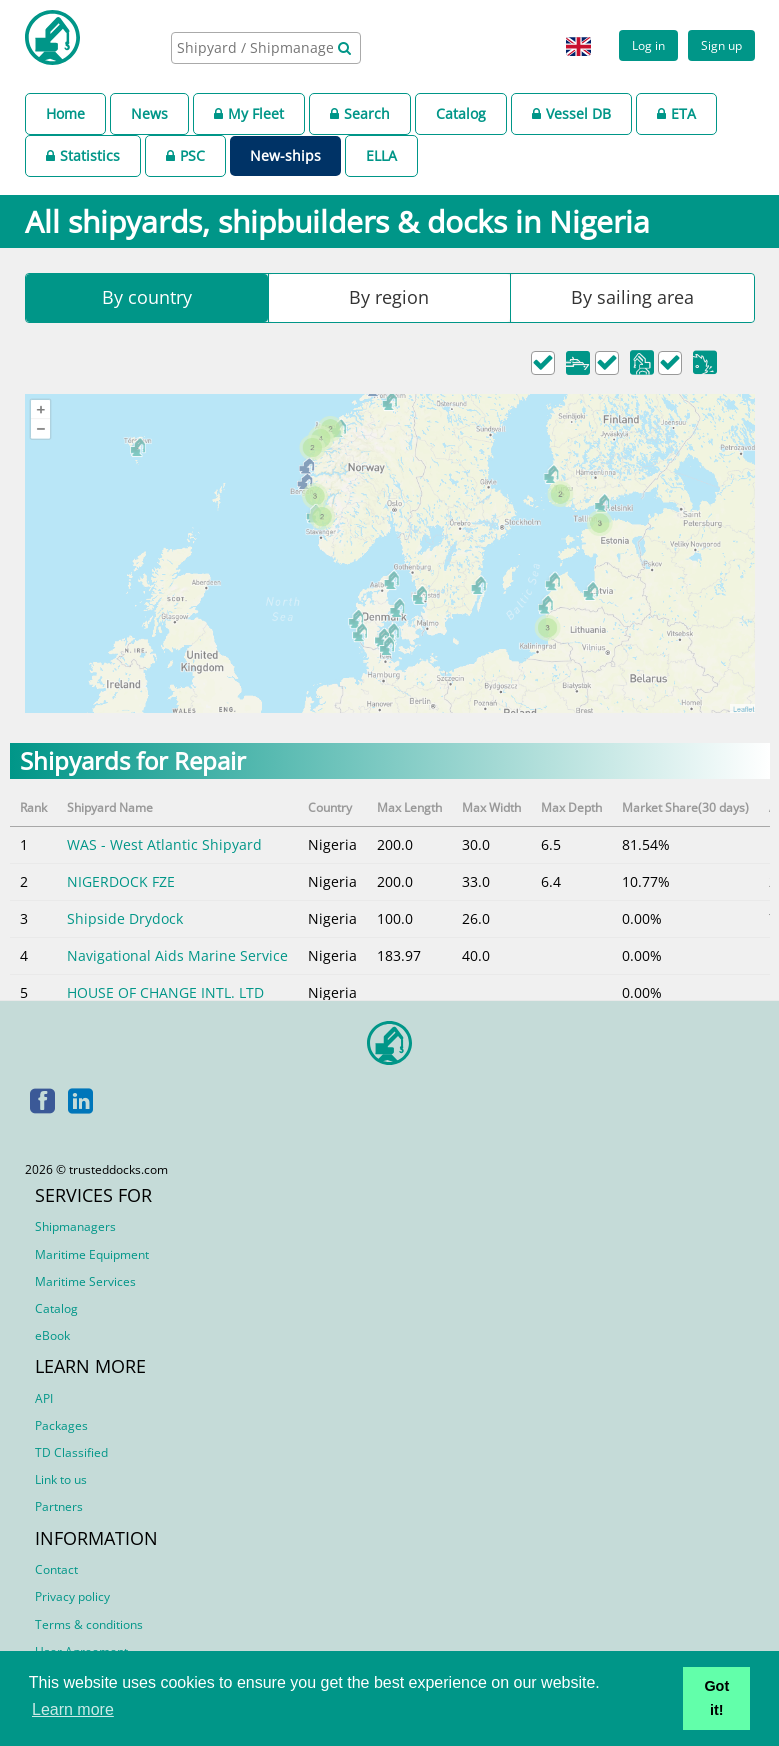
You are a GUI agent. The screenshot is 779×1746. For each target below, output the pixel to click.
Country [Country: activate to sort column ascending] (330, 807)
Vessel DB (571, 113)
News (149, 113)
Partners (59, 1506)
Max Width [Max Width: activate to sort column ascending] (491, 807)
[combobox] (266, 48)
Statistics (83, 155)
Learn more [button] (73, 1709)
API (44, 1398)
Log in (648, 45)
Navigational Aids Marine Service (177, 955)
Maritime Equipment (92, 1254)
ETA (676, 113)
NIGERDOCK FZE (121, 881)
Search (360, 113)
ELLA (381, 155)
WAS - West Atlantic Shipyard (164, 844)
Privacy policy (72, 1596)
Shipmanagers (75, 1226)
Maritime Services (85, 1281)
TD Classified (71, 1452)
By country (147, 297)
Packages (61, 1425)
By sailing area (632, 297)
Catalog (461, 113)
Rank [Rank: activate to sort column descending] (33, 807)
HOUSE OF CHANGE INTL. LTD (165, 992)
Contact (56, 1569)
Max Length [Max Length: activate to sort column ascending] (409, 807)
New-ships (285, 155)
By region (389, 297)
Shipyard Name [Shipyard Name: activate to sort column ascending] (110, 807)
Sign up (721, 45)
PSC (185, 155)
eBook (52, 1335)
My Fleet (249, 113)
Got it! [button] (716, 1698)
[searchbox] (257, 47)
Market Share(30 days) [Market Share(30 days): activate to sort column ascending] (685, 807)
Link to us (61, 1479)
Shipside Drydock (125, 918)
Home (65, 113)
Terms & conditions (89, 1624)
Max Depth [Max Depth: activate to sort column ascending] (571, 807)
